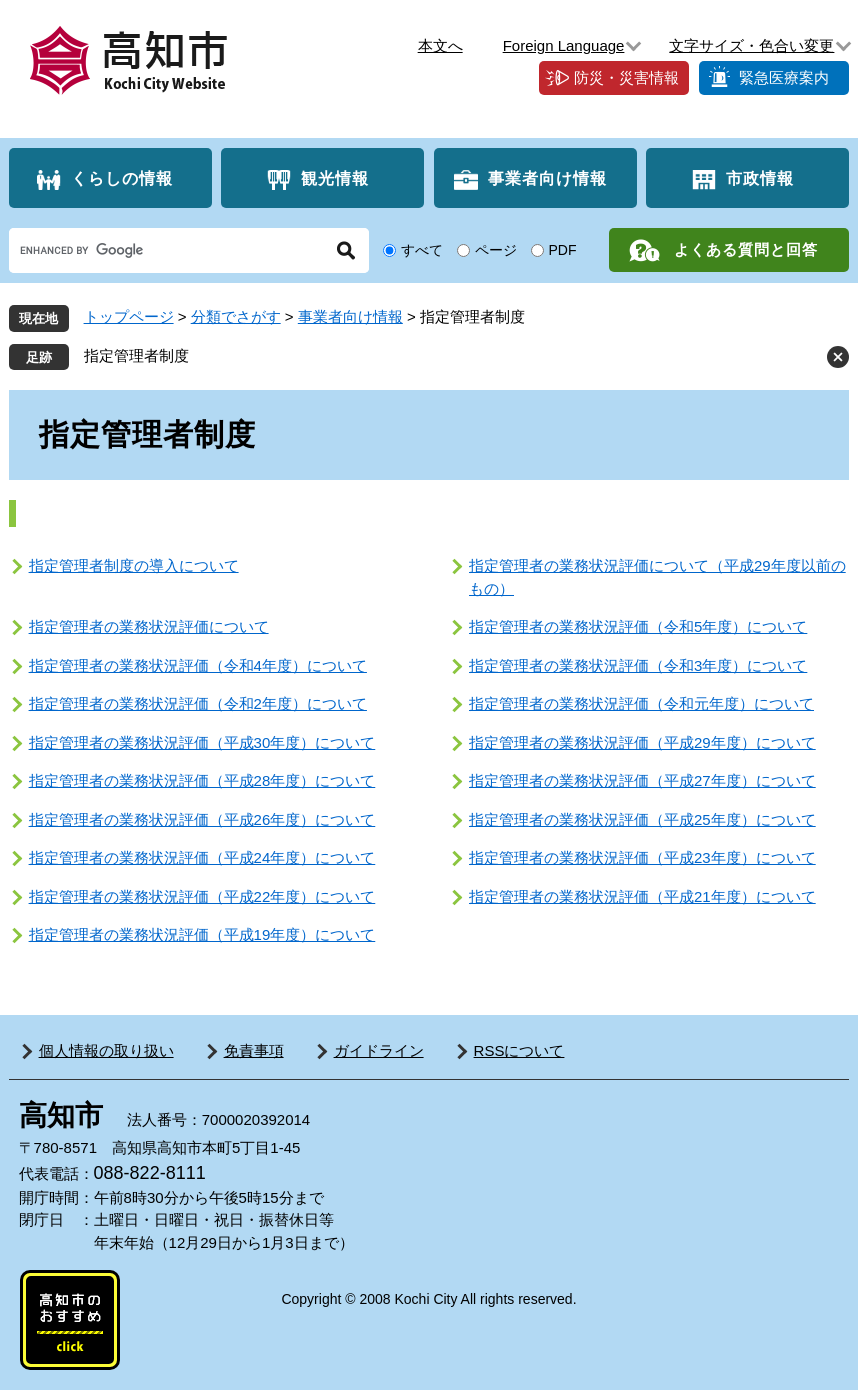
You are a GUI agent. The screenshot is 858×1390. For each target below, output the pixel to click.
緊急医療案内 (784, 77)
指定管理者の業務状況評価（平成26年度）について (202, 819)
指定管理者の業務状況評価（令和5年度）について (638, 626)
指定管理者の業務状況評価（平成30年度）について (202, 742)
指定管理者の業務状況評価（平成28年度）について (202, 780)
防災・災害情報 (626, 77)
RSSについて (519, 1050)
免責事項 (254, 1050)
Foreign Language (564, 45)
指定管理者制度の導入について (134, 565)
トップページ (129, 316)
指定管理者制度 (136, 355)
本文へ (440, 45)
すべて (422, 250)
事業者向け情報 (547, 178)
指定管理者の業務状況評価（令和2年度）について (198, 703)
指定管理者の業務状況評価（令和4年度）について (198, 665)
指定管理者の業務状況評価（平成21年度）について (642, 896)
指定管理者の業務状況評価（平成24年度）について (202, 857)
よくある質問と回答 (746, 249)
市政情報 (760, 178)
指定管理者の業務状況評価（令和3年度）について (638, 665)
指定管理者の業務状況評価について (149, 626)
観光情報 (335, 178)
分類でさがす (236, 316)
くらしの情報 (122, 178)
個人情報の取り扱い (106, 1050)
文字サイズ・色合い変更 (751, 45)
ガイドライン (379, 1050)
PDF (563, 250)
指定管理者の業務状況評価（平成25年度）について (642, 819)
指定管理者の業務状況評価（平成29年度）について (642, 742)
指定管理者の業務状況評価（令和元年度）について (641, 703)
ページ (496, 250)
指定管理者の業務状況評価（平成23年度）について (642, 857)
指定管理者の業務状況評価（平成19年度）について (202, 934)
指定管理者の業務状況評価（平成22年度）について (202, 896)
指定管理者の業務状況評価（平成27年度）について (642, 780)
